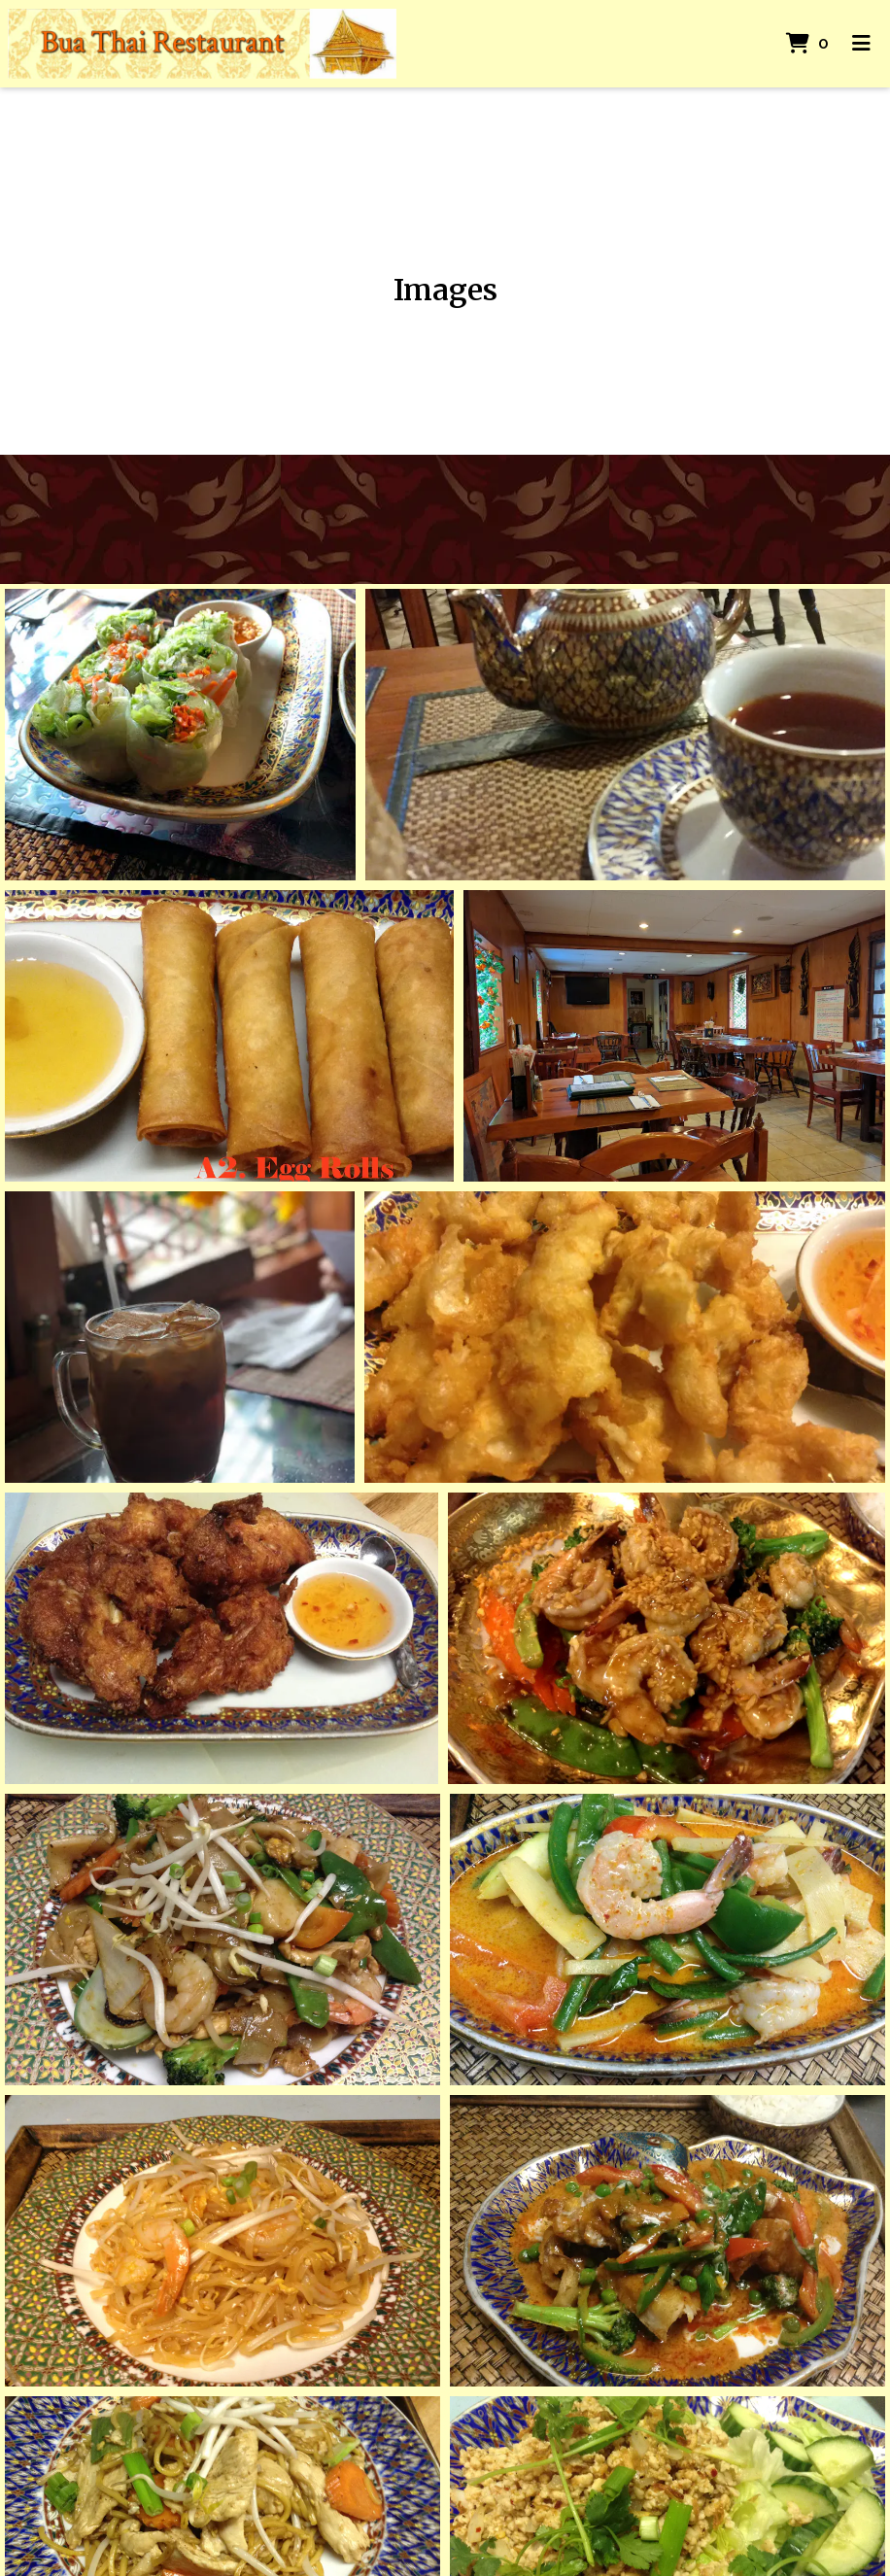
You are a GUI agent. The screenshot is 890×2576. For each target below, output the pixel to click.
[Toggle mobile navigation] (861, 43)
